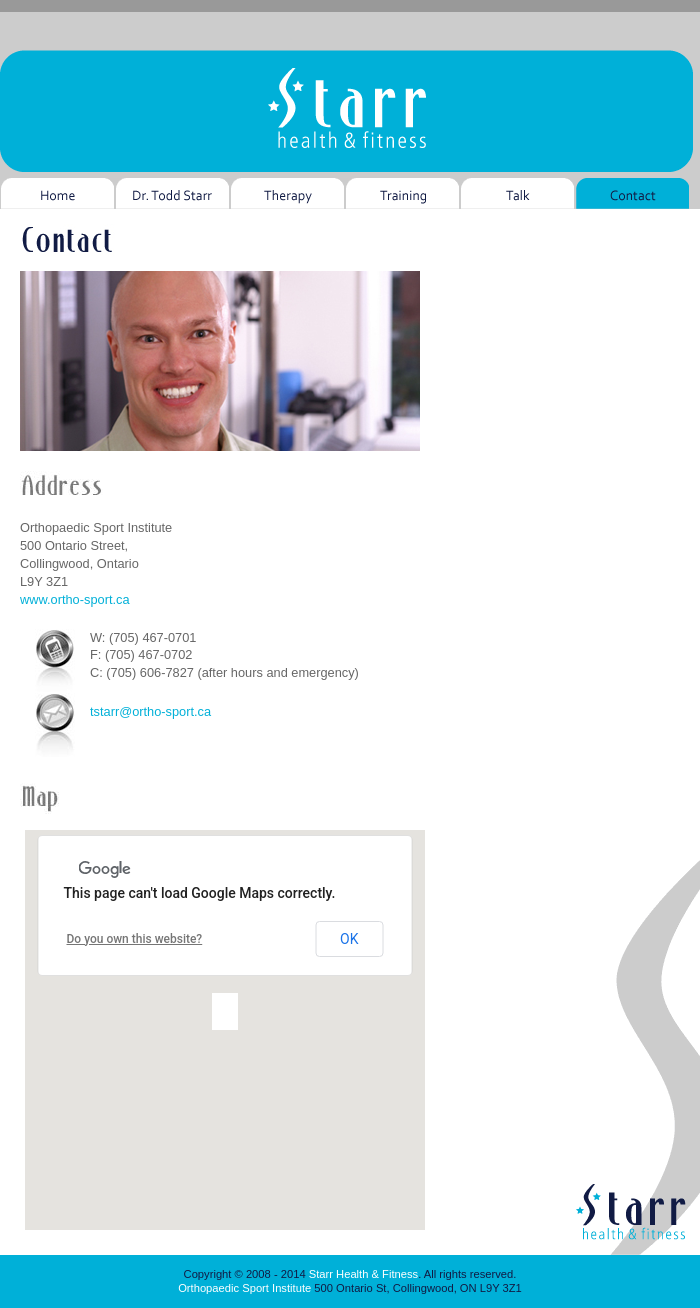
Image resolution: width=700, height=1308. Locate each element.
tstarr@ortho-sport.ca (150, 711)
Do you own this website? (135, 939)
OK (349, 939)
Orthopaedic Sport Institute (244, 1288)
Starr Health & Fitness (363, 1274)
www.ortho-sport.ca (75, 599)
